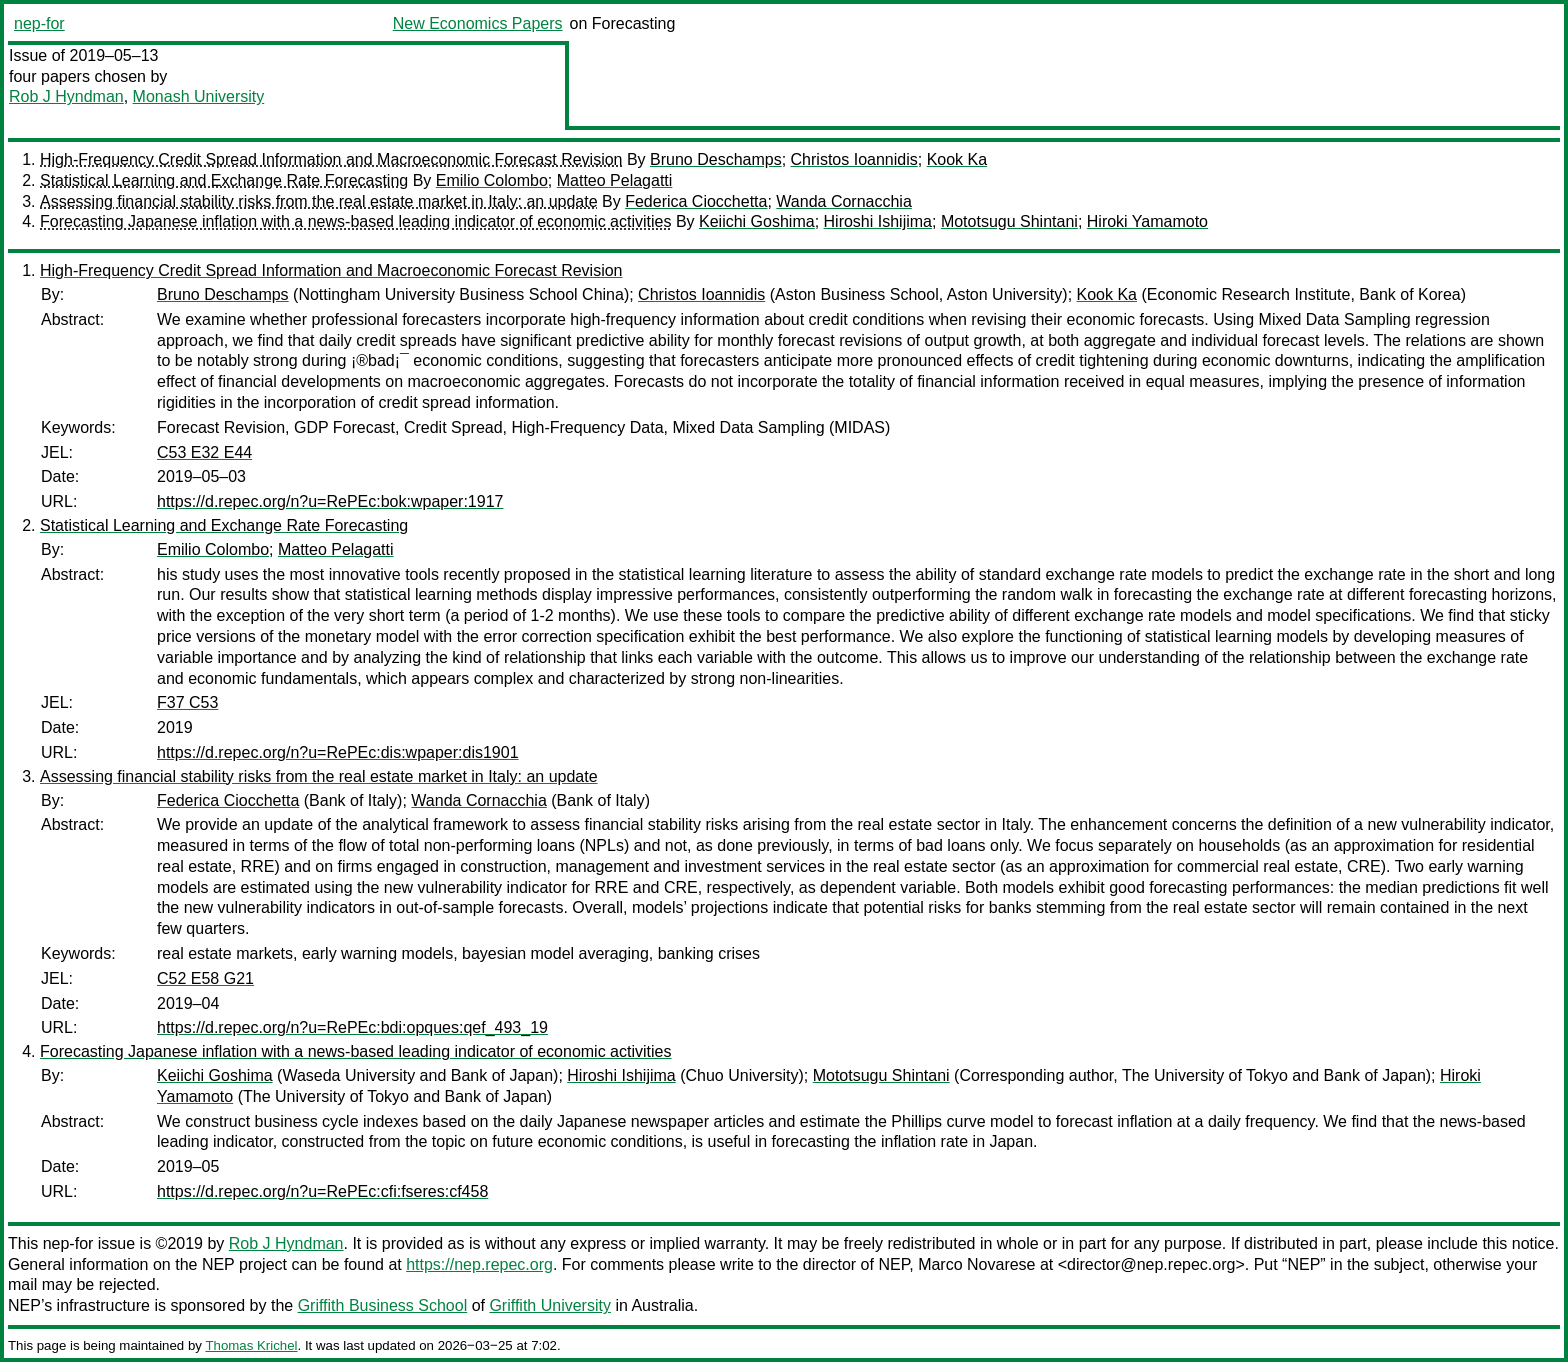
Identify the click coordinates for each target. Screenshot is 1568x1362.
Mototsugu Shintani (1009, 221)
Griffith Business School (383, 1305)
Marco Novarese (976, 1264)
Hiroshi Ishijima (878, 221)
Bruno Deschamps (716, 159)
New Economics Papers (478, 23)
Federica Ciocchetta (696, 201)
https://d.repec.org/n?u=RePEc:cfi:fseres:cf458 (322, 1191)
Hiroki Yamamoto (1147, 221)
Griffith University (550, 1305)
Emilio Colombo (492, 180)
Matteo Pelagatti (615, 180)
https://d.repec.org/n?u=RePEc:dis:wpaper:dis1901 (338, 752)
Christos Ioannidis (854, 159)
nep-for (39, 23)
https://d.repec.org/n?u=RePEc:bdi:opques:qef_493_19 (352, 1027)
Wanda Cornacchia (843, 201)
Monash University (199, 96)
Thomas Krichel (251, 1345)
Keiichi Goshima (757, 221)
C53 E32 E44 (204, 452)
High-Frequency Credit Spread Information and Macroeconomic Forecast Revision (331, 159)
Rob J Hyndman (66, 96)
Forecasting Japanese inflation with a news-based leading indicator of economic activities (355, 221)
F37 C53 (187, 702)
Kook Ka (957, 159)
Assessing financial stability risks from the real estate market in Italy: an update (319, 201)
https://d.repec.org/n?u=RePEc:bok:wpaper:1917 (330, 501)
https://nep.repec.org (479, 1264)
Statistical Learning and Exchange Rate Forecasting (224, 180)
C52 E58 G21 (205, 978)
